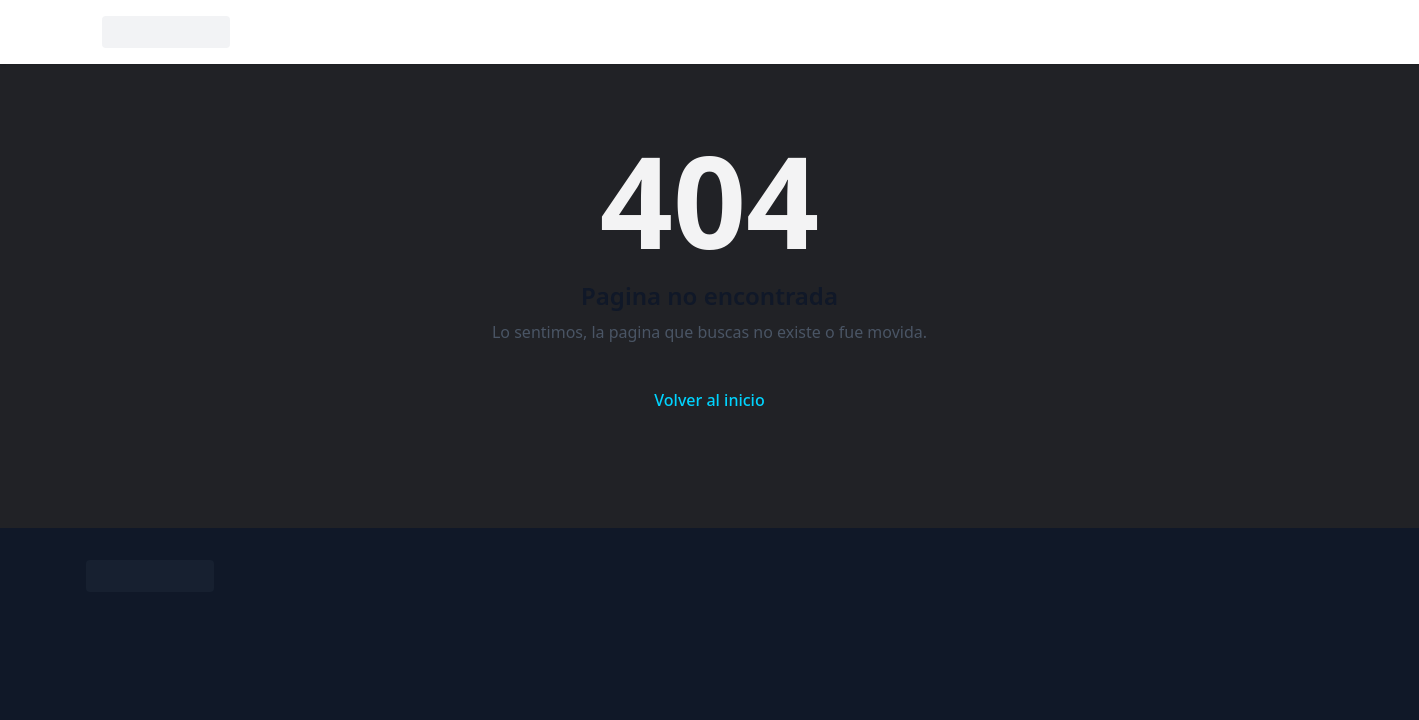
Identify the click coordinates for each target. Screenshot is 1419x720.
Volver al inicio (709, 400)
